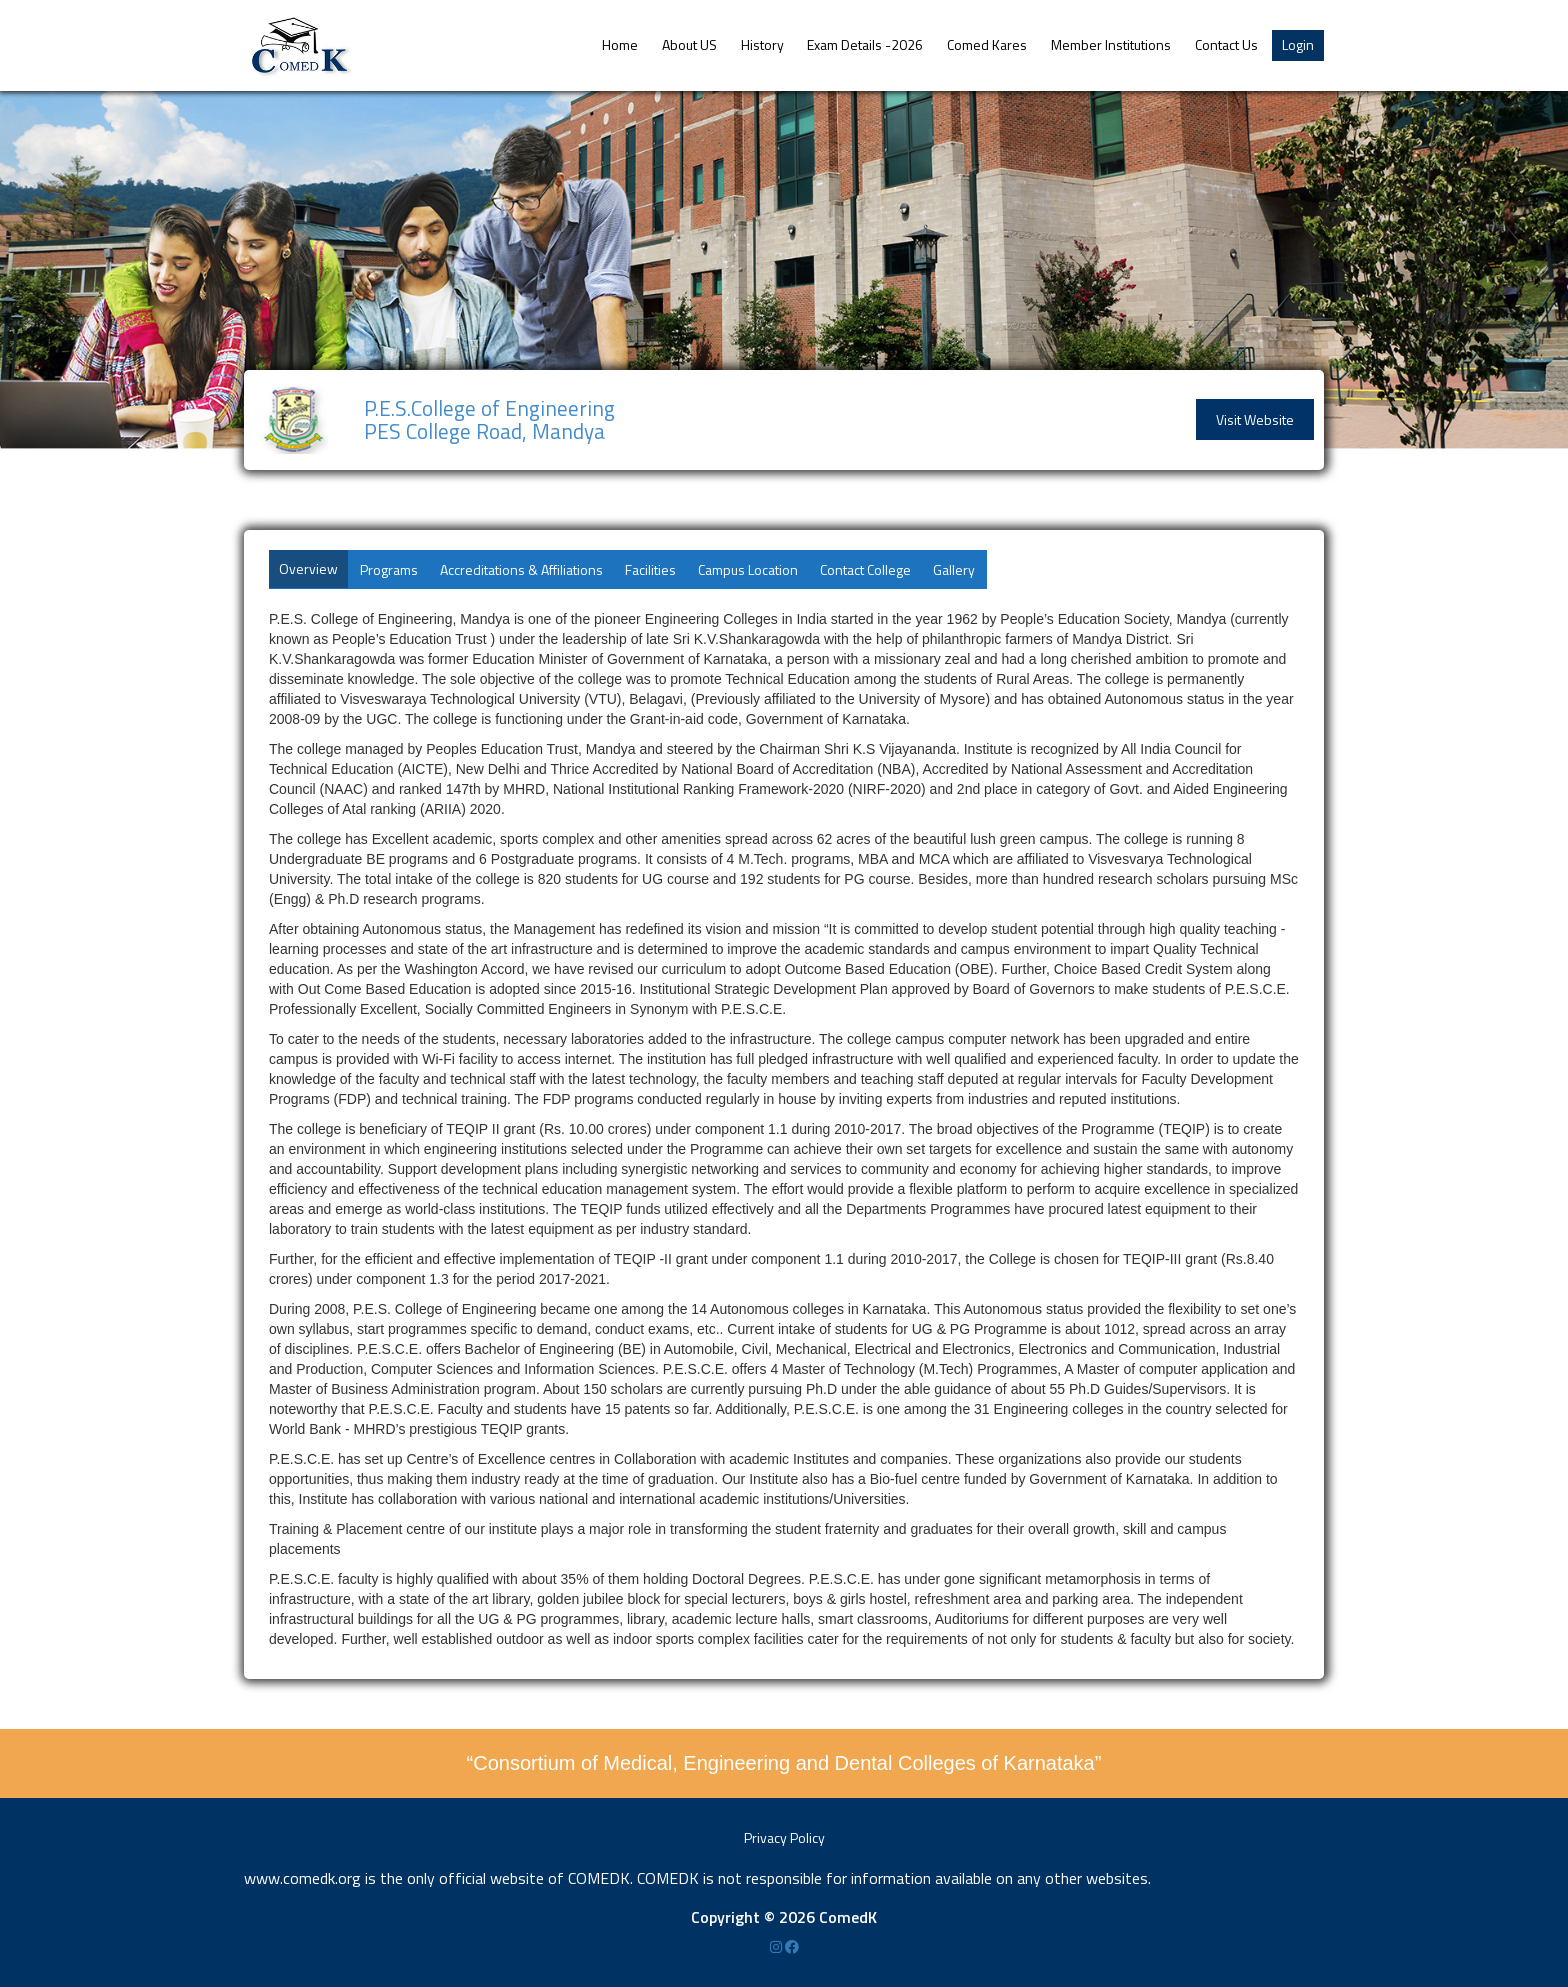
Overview (308, 568)
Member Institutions (1111, 44)
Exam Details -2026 (865, 44)
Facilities (650, 569)
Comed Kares (987, 44)
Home (620, 44)
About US (689, 44)
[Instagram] (777, 1946)
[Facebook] (792, 1946)
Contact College (865, 569)
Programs (389, 569)
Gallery (954, 569)
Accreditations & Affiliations (521, 569)
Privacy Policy (784, 1837)
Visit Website (1255, 419)
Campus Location (748, 569)
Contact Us (1226, 44)
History (762, 44)
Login (1298, 44)
